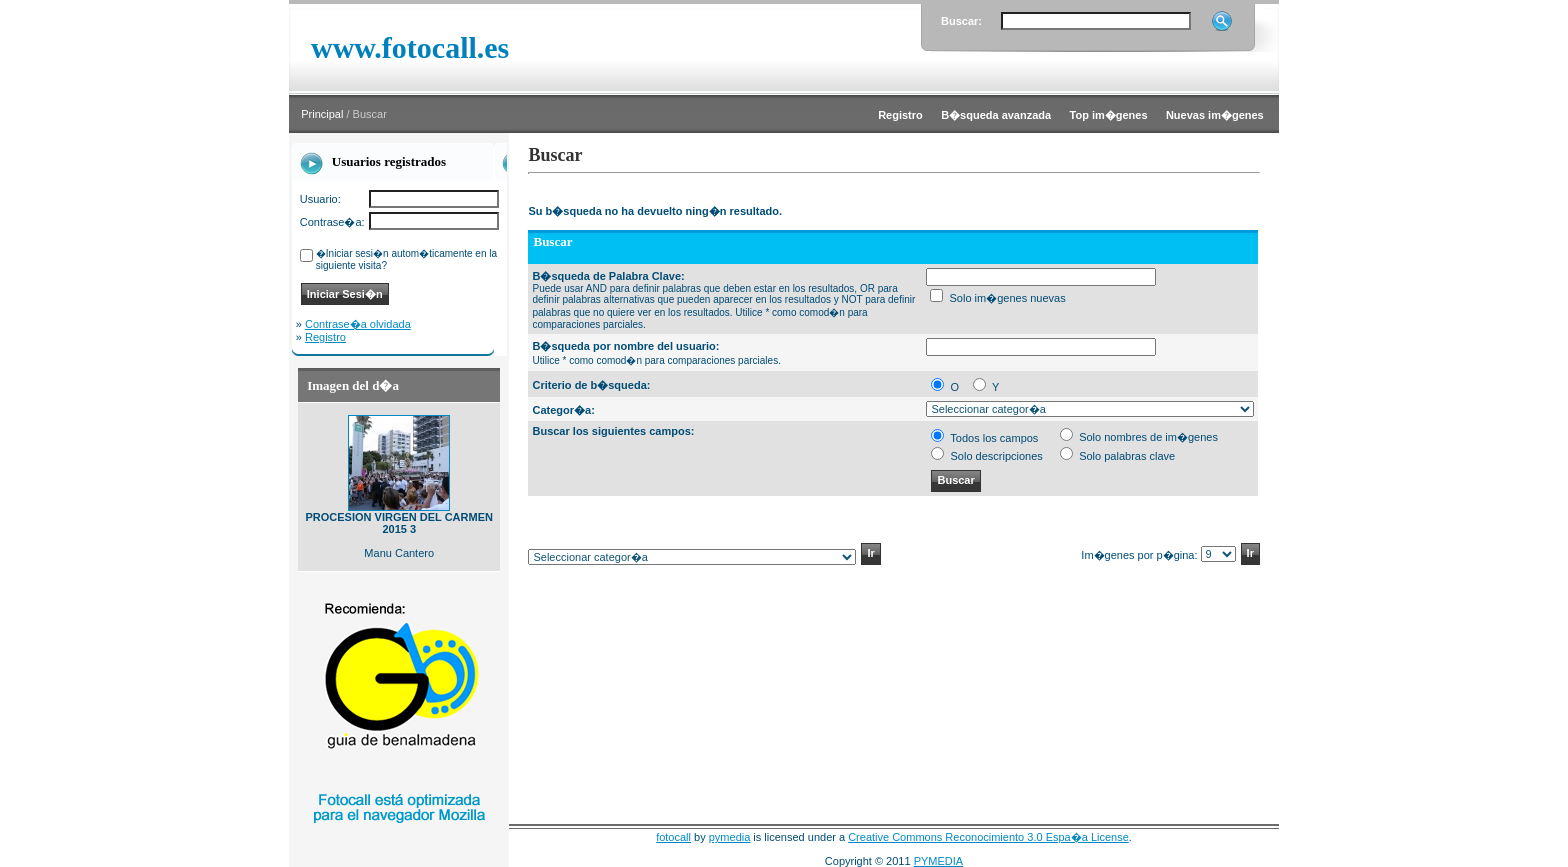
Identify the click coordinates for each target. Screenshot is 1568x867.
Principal (322, 114)
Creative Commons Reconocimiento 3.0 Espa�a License (988, 837)
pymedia (730, 837)
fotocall (673, 837)
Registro (325, 337)
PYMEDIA (939, 861)
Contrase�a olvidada (358, 324)
